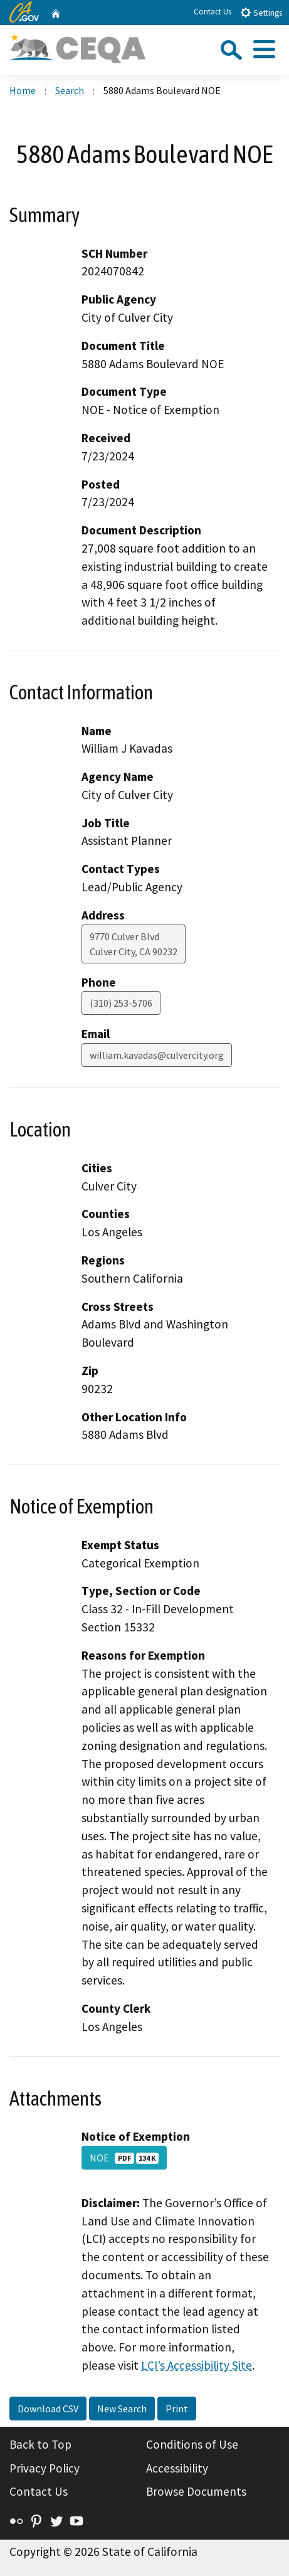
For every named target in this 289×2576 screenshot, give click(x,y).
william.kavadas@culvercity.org (157, 1055)
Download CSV (48, 2408)
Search (69, 90)
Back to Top (40, 2444)
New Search (122, 2408)
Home (22, 90)
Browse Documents (196, 2491)
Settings (261, 12)
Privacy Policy (44, 2468)
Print (177, 2408)
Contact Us (212, 11)
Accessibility (177, 2468)
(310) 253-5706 (121, 1003)
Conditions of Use (192, 2444)
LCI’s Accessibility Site (196, 2365)
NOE (124, 2157)
